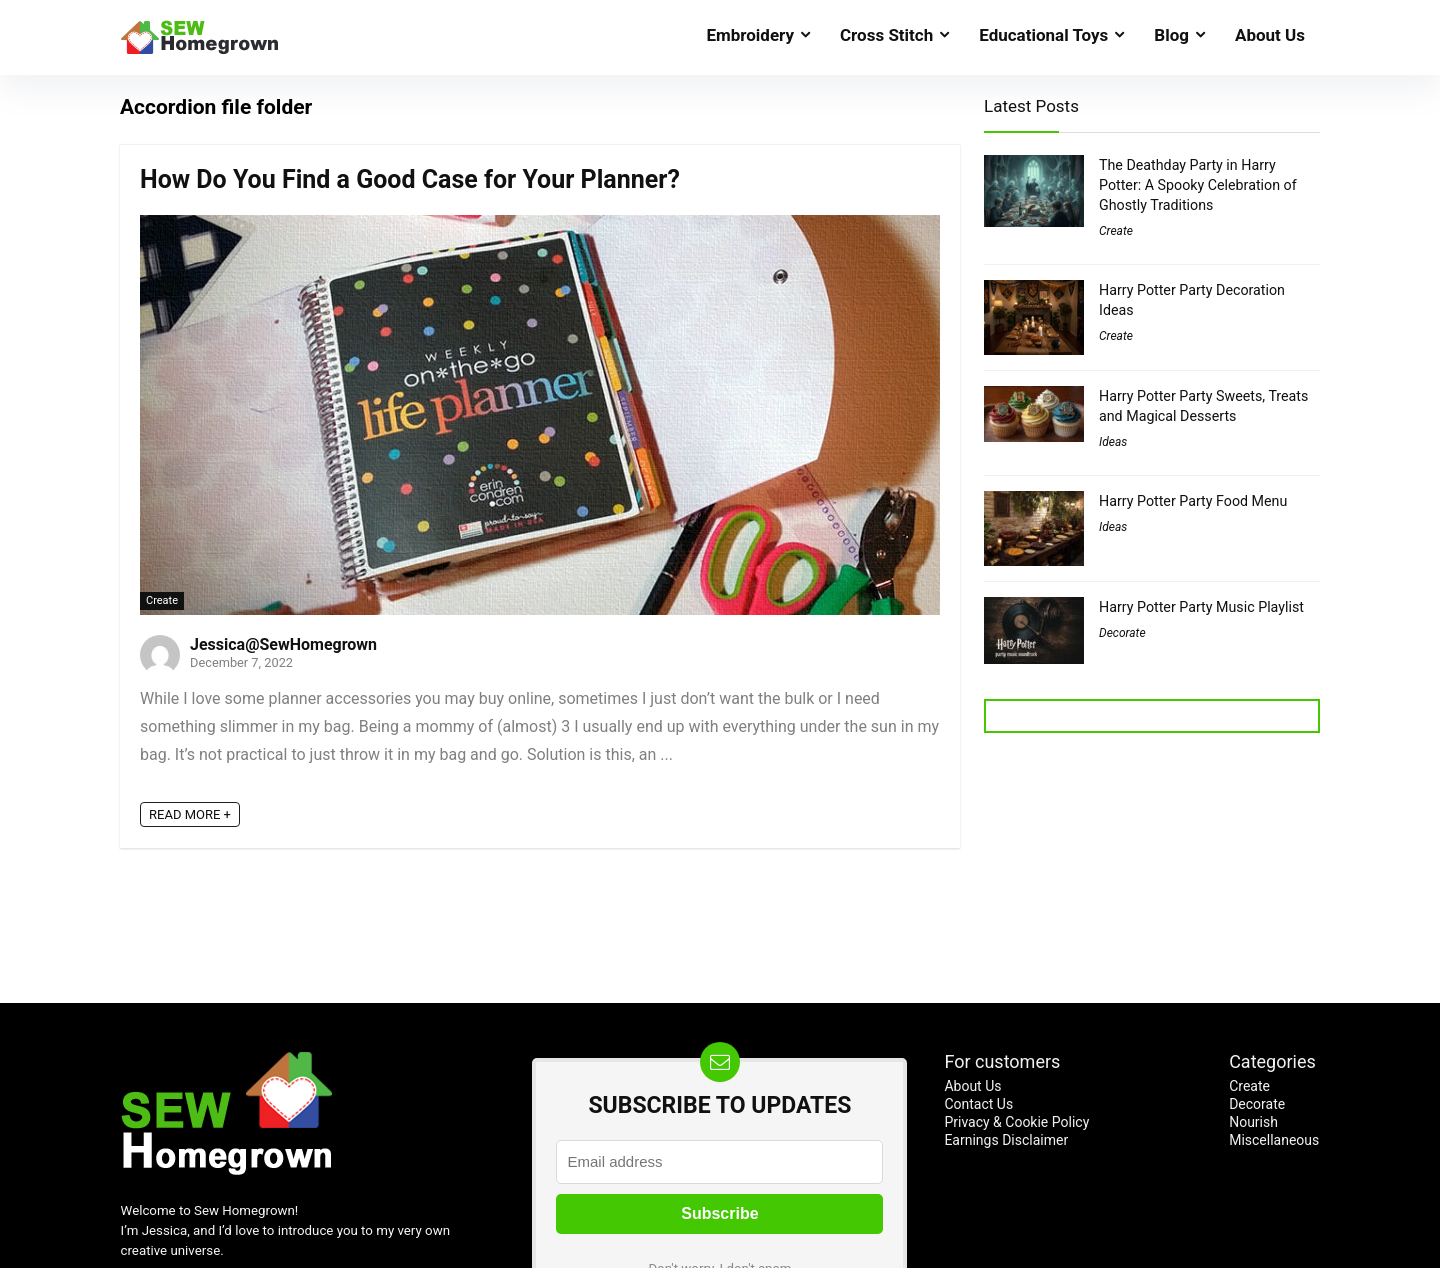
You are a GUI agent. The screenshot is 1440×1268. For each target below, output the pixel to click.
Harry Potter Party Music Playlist (1201, 607)
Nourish (1253, 1122)
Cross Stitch (886, 35)
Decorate (1122, 633)
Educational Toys (1043, 35)
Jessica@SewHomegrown (283, 644)
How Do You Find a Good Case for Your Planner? (410, 179)
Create (162, 600)
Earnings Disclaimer (1006, 1140)
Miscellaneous (1274, 1140)
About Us (1270, 35)
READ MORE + (190, 814)
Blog (1171, 35)
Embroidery (750, 35)
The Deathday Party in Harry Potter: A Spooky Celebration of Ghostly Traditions (1198, 185)
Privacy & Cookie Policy (1016, 1122)
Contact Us (978, 1104)
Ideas (1113, 442)
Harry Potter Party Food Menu (1193, 501)
